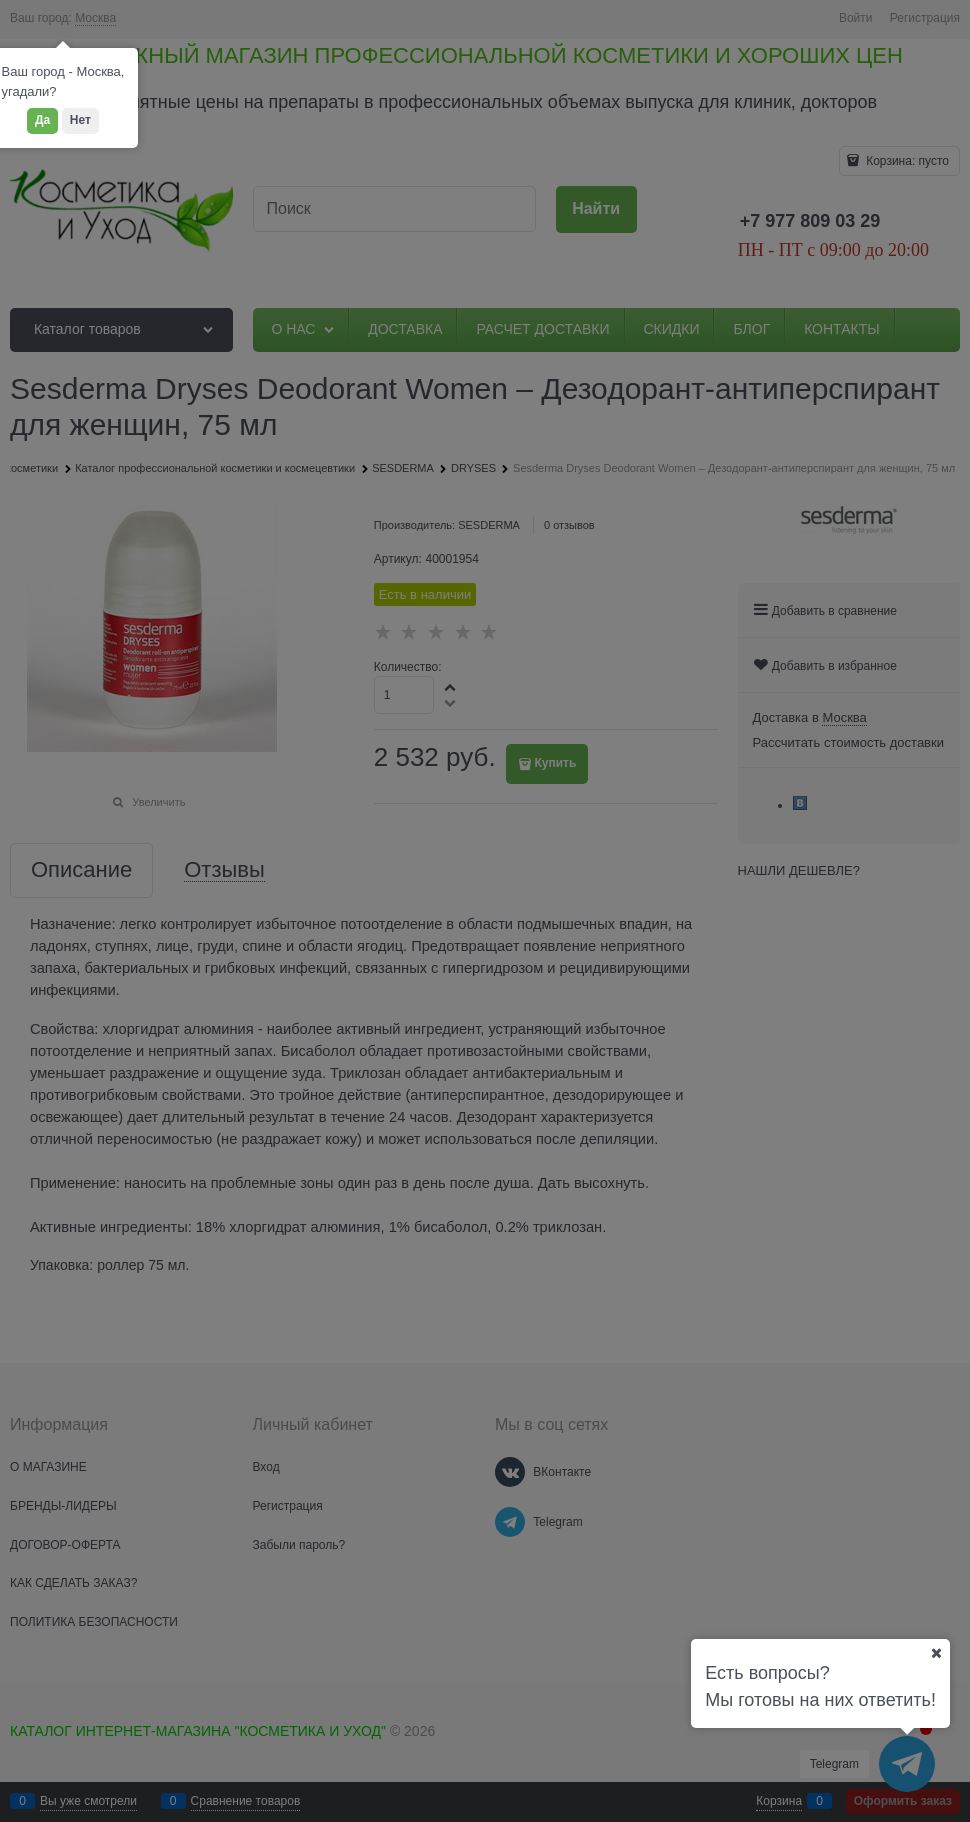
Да (42, 120)
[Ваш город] (936, 1653)
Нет (80, 120)
